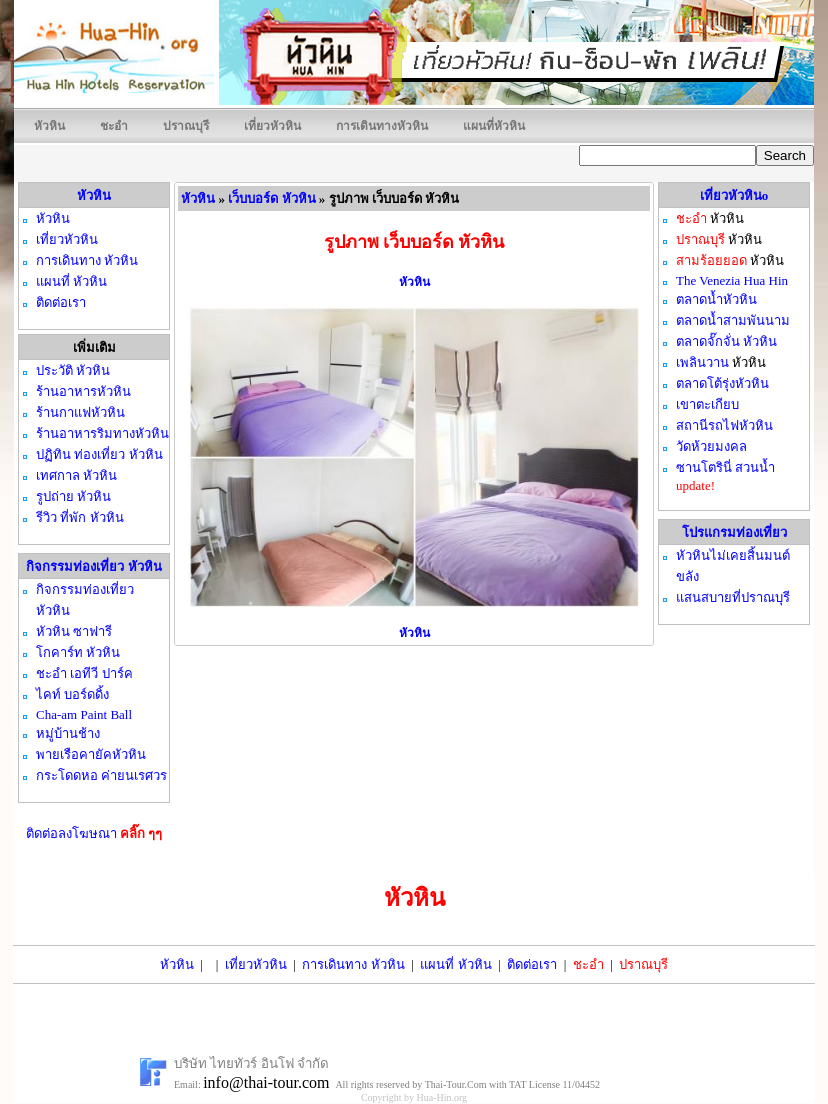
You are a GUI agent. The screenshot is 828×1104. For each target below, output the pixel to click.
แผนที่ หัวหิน (455, 964)
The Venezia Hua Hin (732, 280)
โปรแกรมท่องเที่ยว (734, 532)
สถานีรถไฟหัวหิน (724, 425)
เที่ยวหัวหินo (734, 195)
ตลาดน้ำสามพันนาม (733, 320)
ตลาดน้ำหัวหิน (716, 299)
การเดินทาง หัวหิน (353, 964)
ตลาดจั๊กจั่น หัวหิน (726, 341)
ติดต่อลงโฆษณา (94, 833)
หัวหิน (49, 126)
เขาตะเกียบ (707, 404)
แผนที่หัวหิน (494, 126)
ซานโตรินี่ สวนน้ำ (725, 467)
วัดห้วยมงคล (711, 446)
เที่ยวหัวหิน (272, 126)
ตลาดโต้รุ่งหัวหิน (722, 383)
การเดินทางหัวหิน (382, 126)
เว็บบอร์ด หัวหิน (271, 198)
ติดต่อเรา (532, 964)
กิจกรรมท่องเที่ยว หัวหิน (93, 566)
